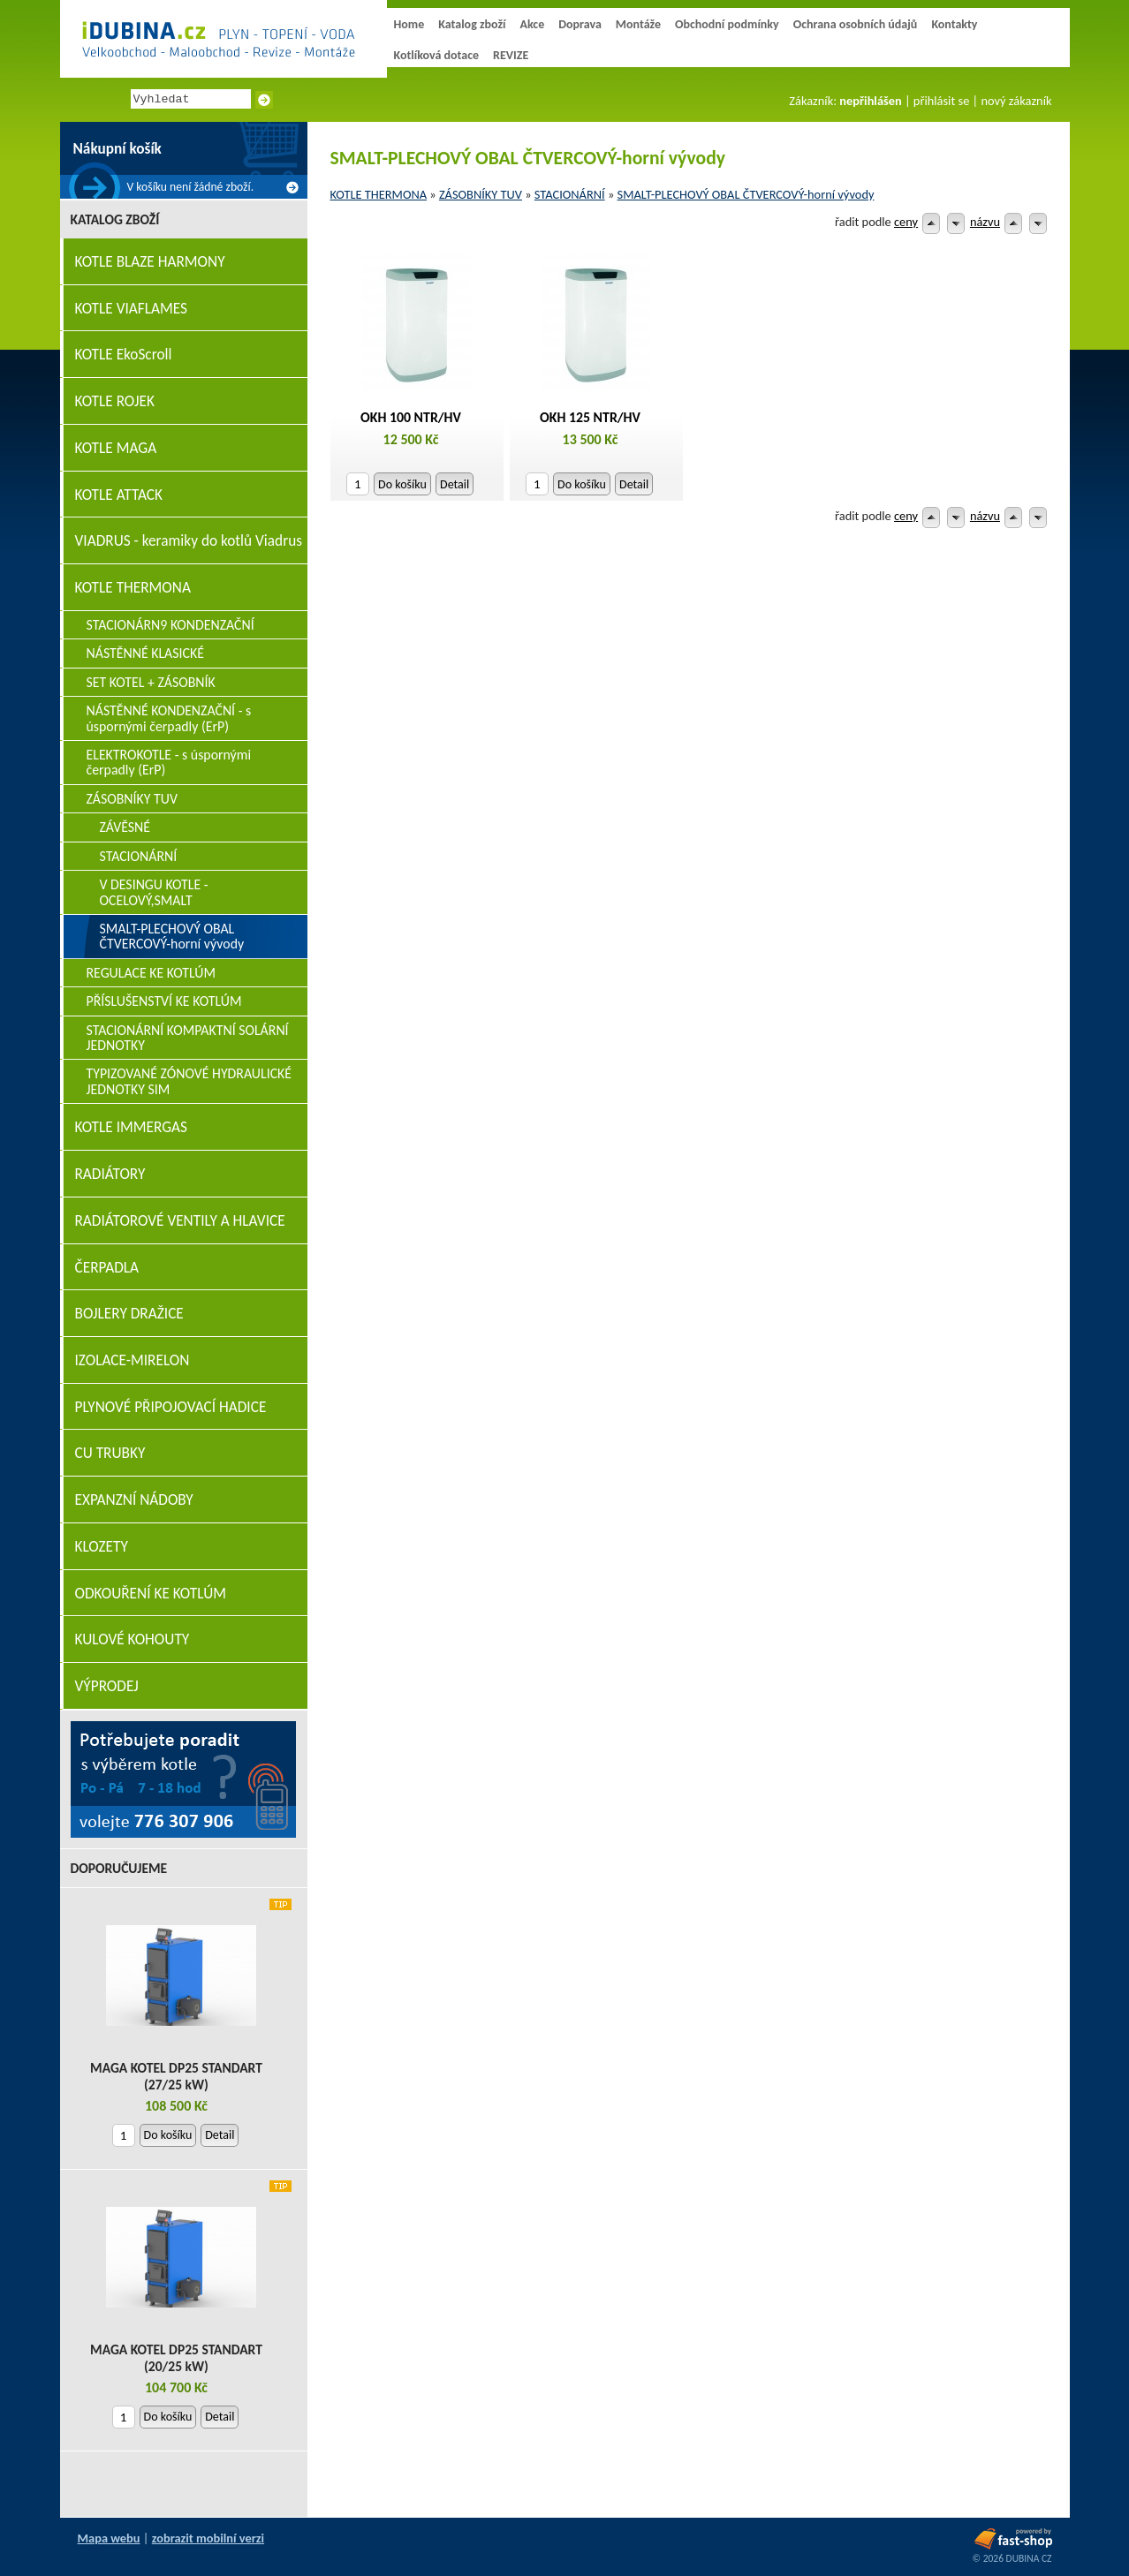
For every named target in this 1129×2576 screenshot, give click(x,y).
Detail (454, 484)
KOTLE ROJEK (115, 401)
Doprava (580, 24)
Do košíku (402, 484)
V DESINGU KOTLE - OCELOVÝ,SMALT (154, 892)
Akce (531, 24)
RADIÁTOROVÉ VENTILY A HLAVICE (180, 1221)
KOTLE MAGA (116, 448)
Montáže (638, 24)
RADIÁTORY (110, 1174)
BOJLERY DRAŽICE (129, 1313)
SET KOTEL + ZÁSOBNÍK (151, 682)
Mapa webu (109, 2538)
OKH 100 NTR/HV (410, 417)
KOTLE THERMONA (379, 194)
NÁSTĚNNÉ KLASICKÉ (145, 653)
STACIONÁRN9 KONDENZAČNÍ (170, 624)
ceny (906, 222)
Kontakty (954, 24)
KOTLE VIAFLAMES (131, 308)
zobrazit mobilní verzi (208, 2538)
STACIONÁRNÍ (569, 194)
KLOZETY (101, 1546)
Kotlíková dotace (437, 55)
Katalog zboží (471, 24)
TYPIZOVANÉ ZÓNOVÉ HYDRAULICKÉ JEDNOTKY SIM (189, 1081)
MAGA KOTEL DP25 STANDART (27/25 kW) (176, 2076)
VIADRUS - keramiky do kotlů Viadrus (189, 541)
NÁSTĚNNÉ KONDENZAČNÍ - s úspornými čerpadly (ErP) (169, 718)
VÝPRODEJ (107, 1686)
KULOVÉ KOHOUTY (132, 1639)
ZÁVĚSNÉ (125, 827)
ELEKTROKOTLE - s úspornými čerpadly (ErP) (169, 762)
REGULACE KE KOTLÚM (151, 972)
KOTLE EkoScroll (123, 354)
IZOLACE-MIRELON (132, 1360)
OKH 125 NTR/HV (590, 417)
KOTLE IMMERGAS (131, 1127)
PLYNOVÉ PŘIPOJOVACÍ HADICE (171, 1407)
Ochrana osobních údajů (855, 24)
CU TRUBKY (110, 1453)
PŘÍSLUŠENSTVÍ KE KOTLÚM (164, 1001)
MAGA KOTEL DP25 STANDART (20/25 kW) (176, 2358)
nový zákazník (1016, 101)
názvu (985, 222)
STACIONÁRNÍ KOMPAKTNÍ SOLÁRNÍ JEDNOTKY (188, 1038)
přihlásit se (941, 101)
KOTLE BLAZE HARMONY (150, 262)
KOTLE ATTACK (119, 495)
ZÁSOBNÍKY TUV (480, 194)
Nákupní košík (117, 149)
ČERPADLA (107, 1267)
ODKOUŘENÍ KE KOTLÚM (150, 1593)
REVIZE (510, 55)
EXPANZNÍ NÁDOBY (134, 1500)
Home (409, 24)
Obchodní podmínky (727, 24)
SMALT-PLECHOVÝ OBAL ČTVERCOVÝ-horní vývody (746, 194)
